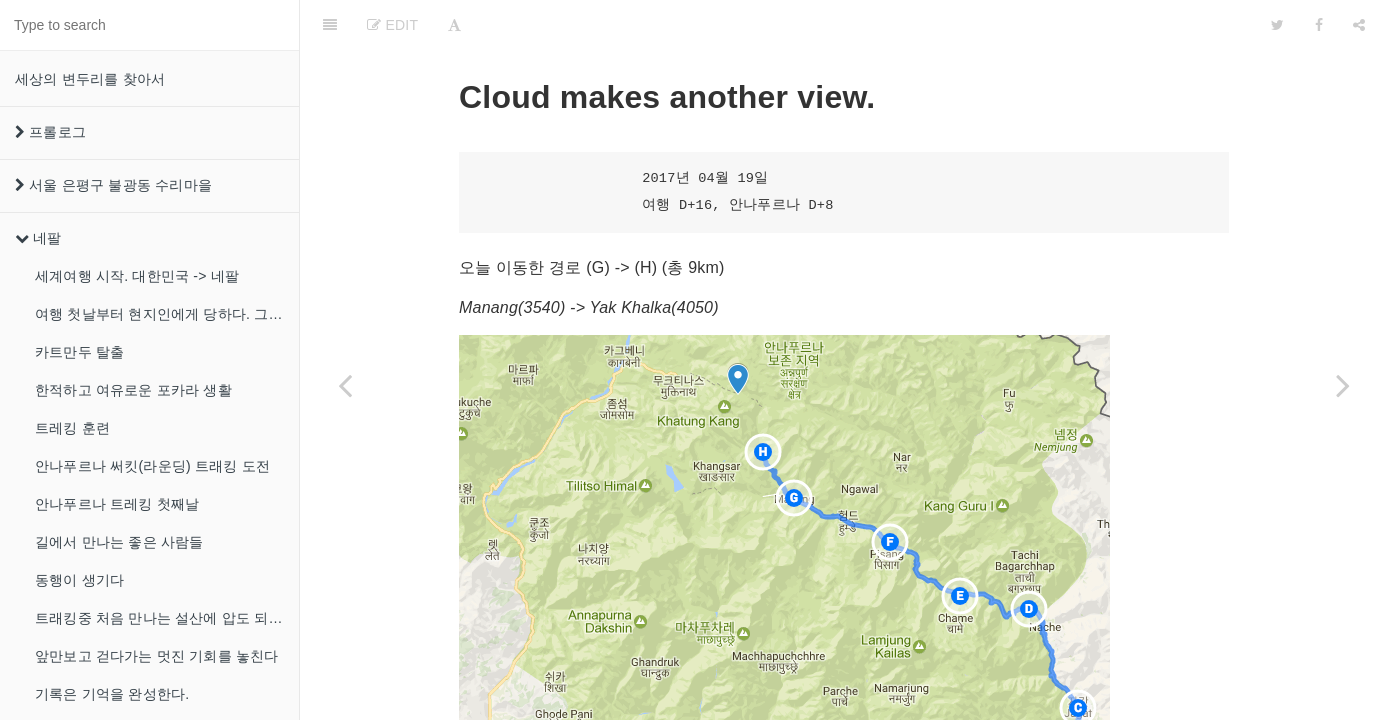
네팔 (38, 238)
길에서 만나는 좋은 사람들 (119, 542)
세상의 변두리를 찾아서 (90, 79)
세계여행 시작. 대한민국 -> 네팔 (137, 276)
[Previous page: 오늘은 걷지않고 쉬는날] (345, 385)
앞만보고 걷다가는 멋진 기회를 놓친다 (157, 656)
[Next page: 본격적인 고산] (1343, 385)
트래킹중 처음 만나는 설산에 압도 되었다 (166, 618)
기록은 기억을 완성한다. (112, 694)
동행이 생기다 (79, 580)
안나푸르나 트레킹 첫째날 (117, 504)
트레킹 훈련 (72, 428)
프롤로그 (50, 132)
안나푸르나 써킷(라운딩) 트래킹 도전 (152, 466)
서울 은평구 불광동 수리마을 (113, 185)
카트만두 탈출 (79, 352)
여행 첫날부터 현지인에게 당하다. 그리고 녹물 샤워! (167, 314)
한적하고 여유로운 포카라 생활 (133, 390)
